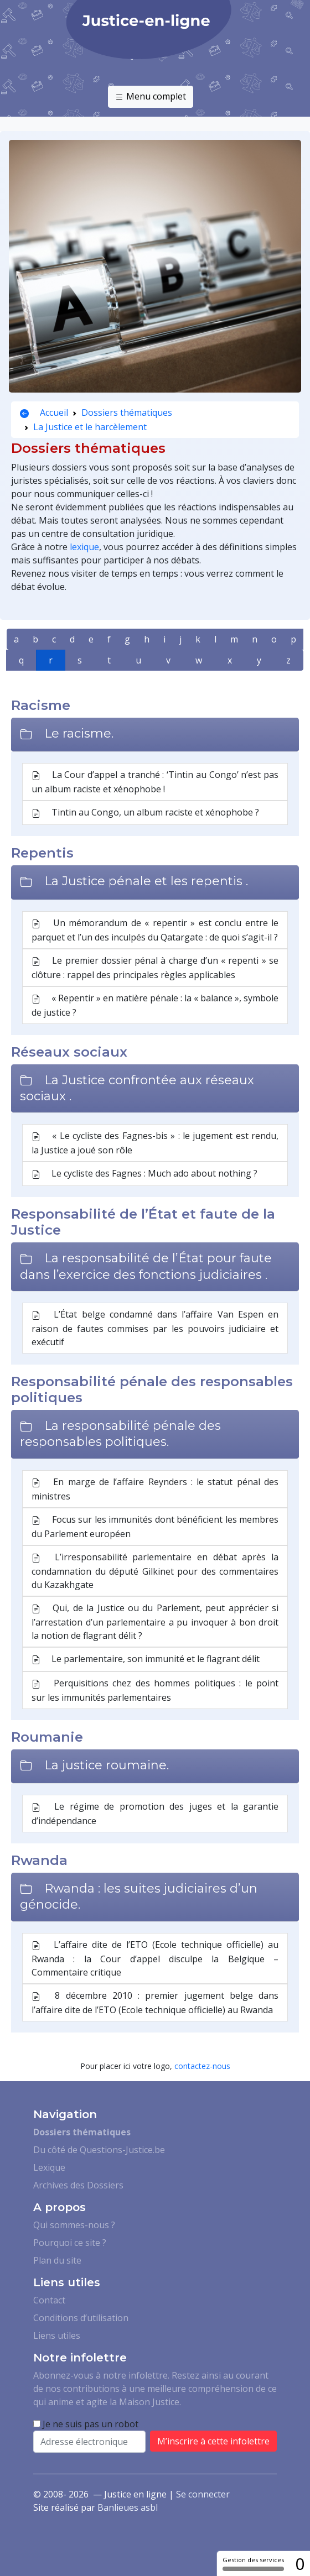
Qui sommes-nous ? (74, 2225)
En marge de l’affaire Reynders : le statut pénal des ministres (155, 1489)
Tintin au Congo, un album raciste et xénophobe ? (145, 812)
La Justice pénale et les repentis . (146, 881)
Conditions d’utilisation (80, 2318)
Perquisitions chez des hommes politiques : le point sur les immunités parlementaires (155, 1690)
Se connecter (203, 2494)
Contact (49, 2300)
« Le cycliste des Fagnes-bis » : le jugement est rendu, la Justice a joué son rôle (155, 1143)
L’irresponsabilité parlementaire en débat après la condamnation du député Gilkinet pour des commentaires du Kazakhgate (155, 1571)
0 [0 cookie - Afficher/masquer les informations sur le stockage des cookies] (299, 2563)
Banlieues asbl (127, 2507)
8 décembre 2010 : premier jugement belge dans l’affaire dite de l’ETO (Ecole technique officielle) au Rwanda (155, 2002)
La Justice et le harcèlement (90, 427)
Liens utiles (56, 2335)
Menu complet (150, 96)
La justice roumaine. (106, 1765)
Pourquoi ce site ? (69, 2243)
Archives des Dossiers (78, 2185)
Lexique (49, 2167)
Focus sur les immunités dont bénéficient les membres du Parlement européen (155, 1526)
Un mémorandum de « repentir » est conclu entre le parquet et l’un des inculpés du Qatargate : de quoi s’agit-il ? (155, 930)
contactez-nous (202, 2066)
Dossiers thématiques (126, 412)
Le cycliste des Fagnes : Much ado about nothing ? (144, 1173)
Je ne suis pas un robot (85, 2424)
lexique (84, 547)
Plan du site (57, 2260)
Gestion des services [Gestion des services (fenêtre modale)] (253, 2563)
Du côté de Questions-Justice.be (99, 2150)
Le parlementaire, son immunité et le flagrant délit (146, 1659)
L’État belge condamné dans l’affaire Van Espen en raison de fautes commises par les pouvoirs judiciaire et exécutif (155, 1328)
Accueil (44, 412)
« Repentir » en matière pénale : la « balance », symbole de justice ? (155, 1005)
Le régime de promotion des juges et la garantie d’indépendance (155, 1813)
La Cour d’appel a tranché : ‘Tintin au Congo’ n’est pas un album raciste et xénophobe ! (155, 782)
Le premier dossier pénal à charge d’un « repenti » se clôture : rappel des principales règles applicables (155, 967)
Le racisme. (78, 733)
